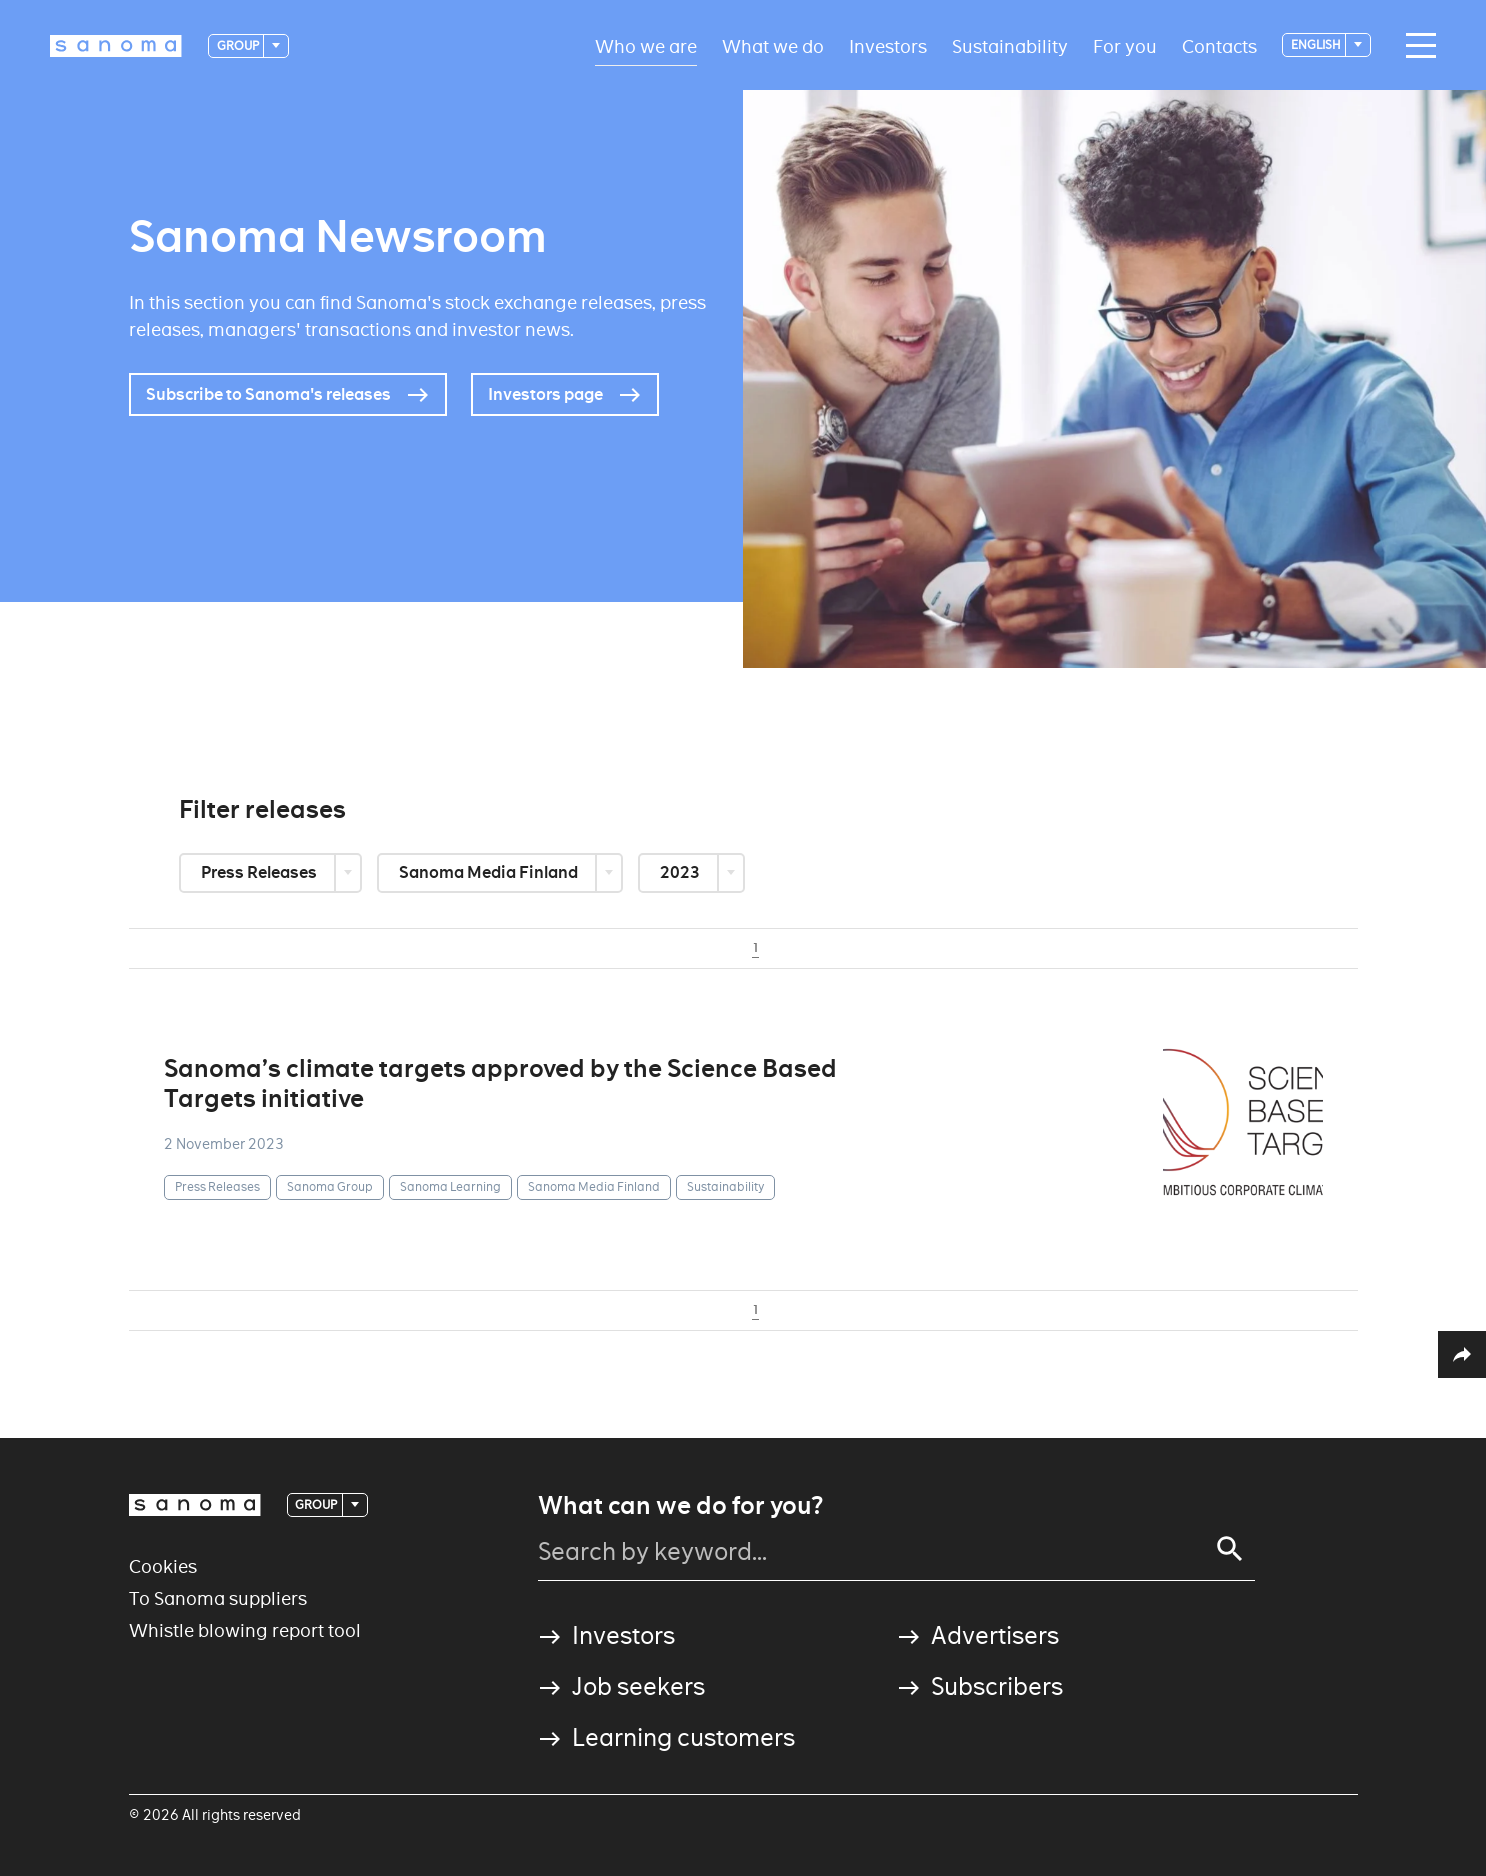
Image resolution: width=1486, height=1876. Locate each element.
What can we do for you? (680, 1506)
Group (239, 45)
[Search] (1230, 1549)
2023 (681, 872)
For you (1125, 45)
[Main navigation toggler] (1416, 46)
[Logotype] (116, 46)
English (1317, 44)
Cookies (163, 1566)
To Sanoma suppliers (218, 1598)
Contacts (1219, 45)
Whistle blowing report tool (245, 1630)
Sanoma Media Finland (490, 872)
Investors (888, 45)
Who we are (646, 45)
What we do (773, 45)
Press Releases (260, 872)
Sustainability (1010, 45)
